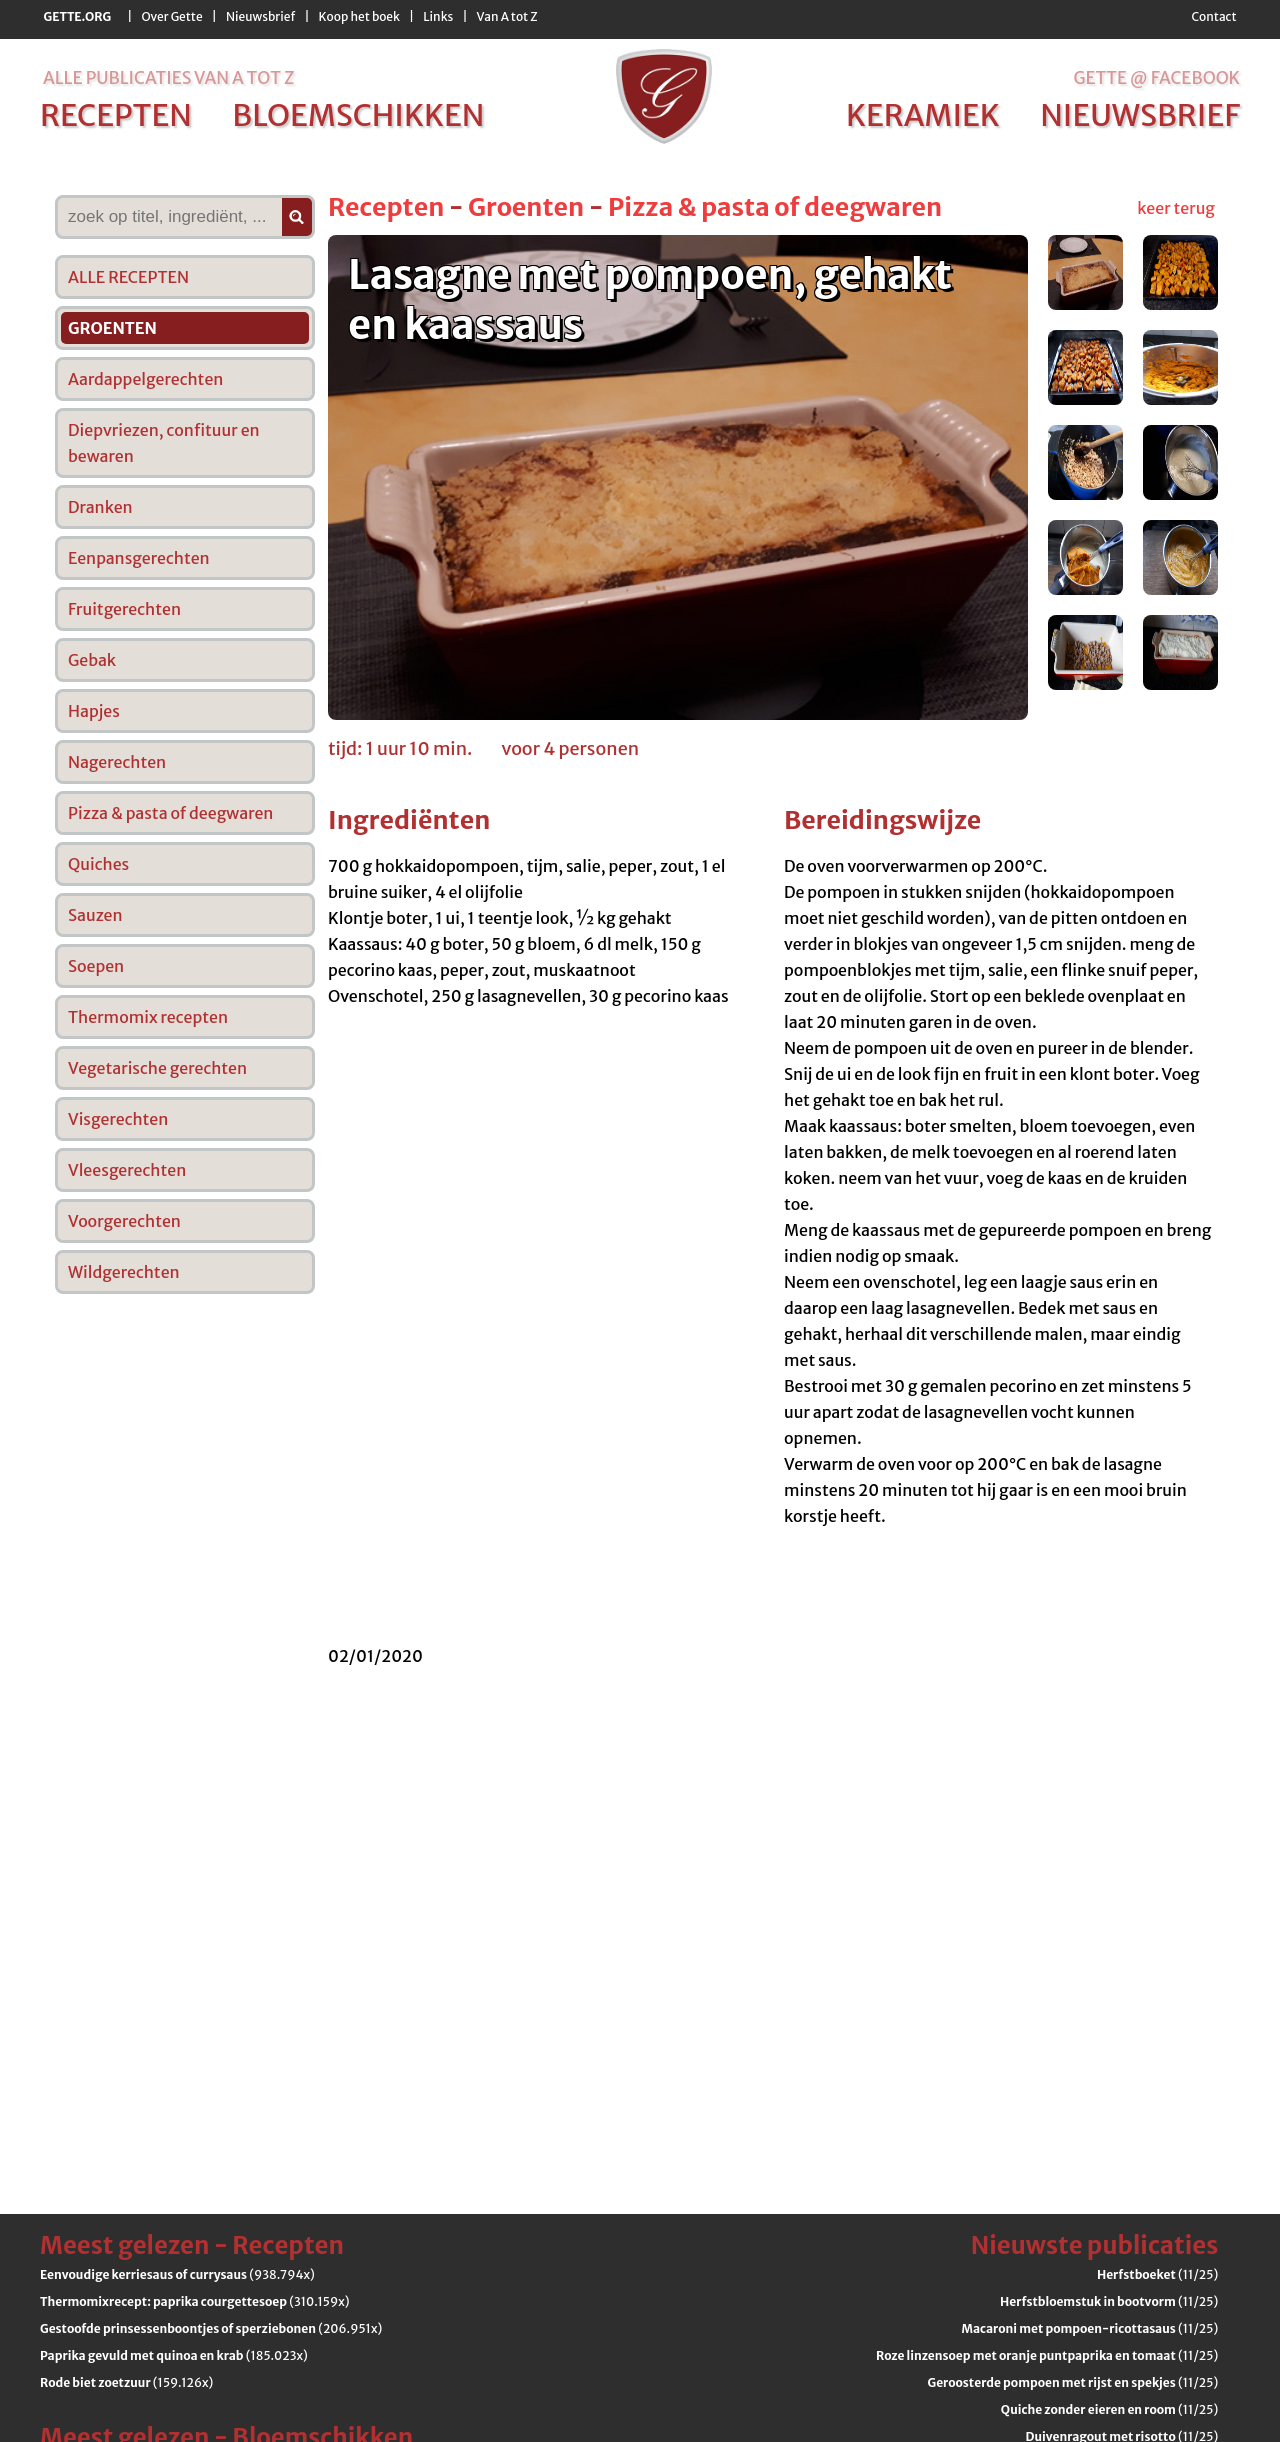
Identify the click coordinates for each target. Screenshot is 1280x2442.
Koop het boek (359, 16)
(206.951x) (211, 2328)
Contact (1213, 16)
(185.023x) (174, 2355)
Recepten (386, 207)
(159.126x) (126, 2382)
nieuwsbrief (1140, 115)
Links (438, 16)
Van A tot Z (507, 16)
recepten (116, 115)
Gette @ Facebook (1156, 78)
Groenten (526, 207)
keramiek (923, 115)
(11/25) (1157, 2274)
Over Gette (171, 16)
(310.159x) (194, 2301)
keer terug (1176, 208)
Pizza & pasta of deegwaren (775, 207)
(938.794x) (177, 2274)
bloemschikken (358, 115)
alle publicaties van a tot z (168, 78)
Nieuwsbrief (260, 16)
